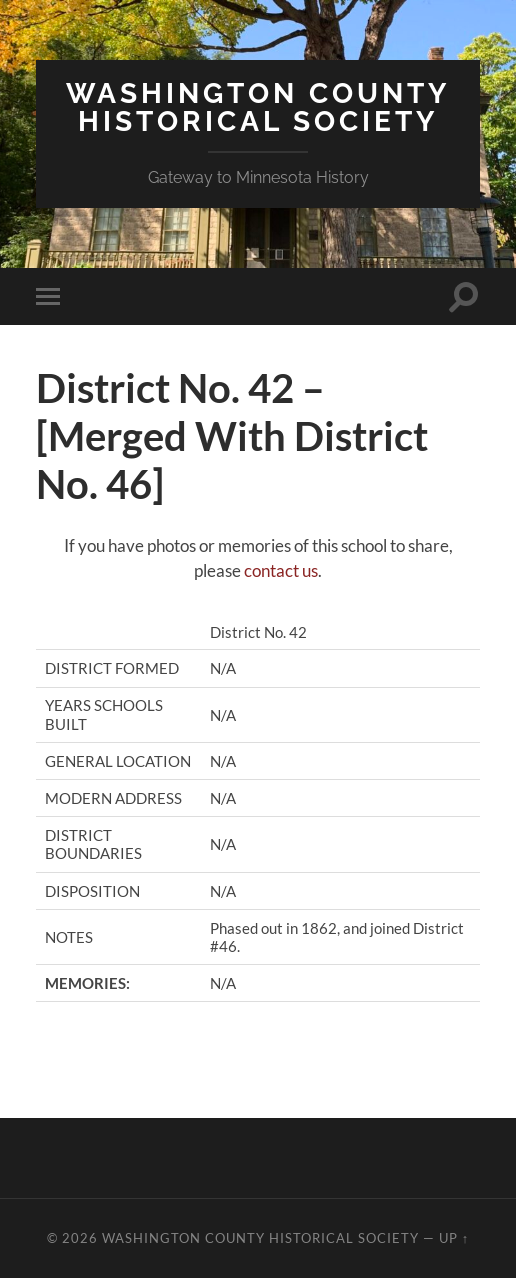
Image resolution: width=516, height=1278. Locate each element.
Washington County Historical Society (258, 107)
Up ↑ (454, 1238)
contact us (281, 570)
